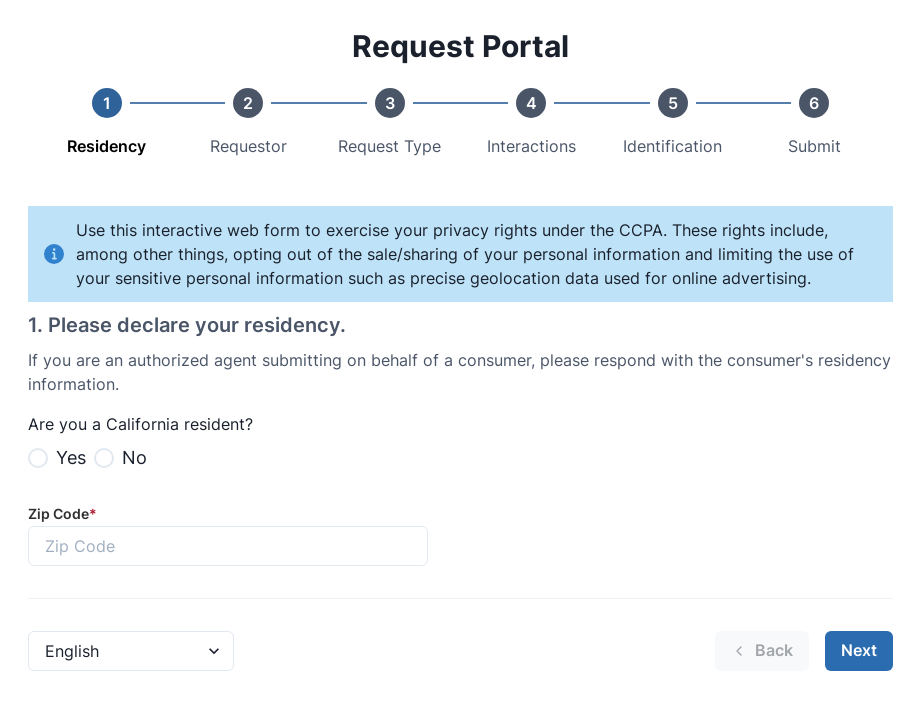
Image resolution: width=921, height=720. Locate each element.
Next (859, 650)
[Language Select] (131, 651)
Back (762, 650)
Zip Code (62, 513)
